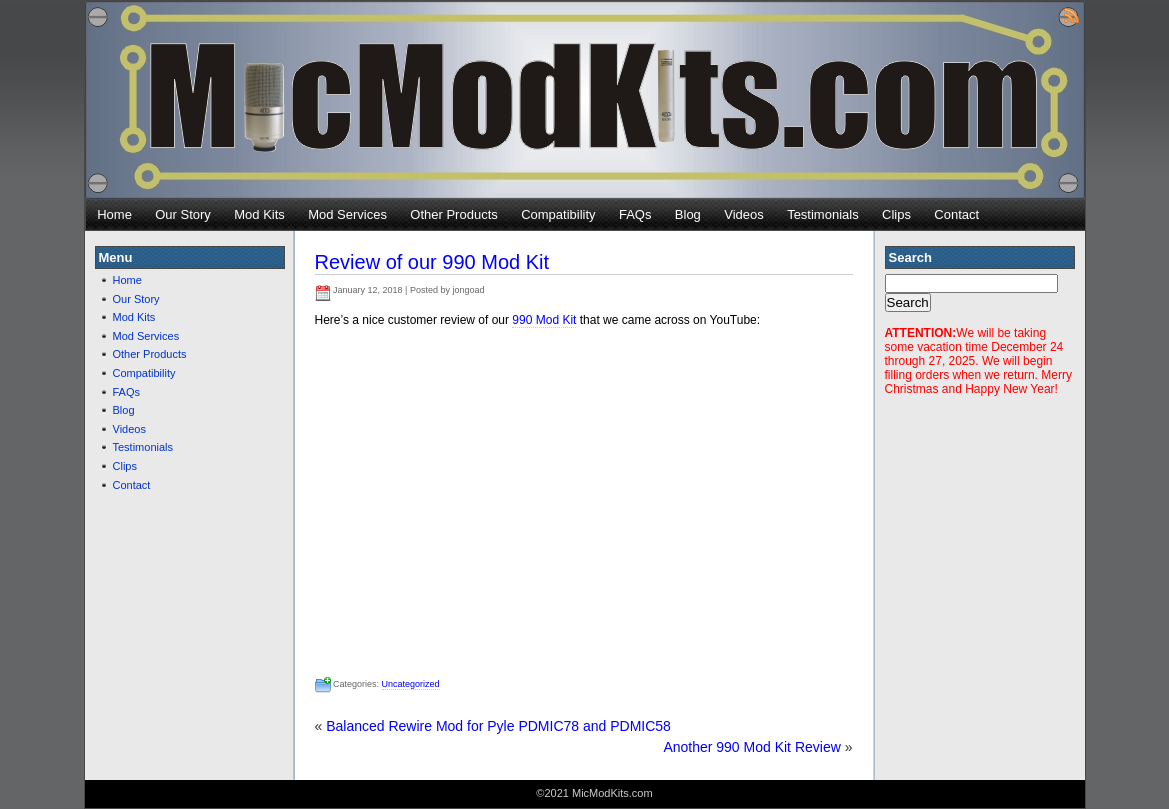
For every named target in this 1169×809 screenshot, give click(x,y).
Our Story (183, 214)
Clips (896, 214)
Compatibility (558, 214)
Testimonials (823, 214)
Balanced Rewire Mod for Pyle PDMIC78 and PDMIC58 (498, 726)
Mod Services (347, 214)
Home (114, 214)
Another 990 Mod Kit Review (751, 747)
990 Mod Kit (544, 320)
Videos (744, 214)
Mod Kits (259, 214)
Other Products (453, 214)
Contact (956, 214)
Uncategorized (411, 684)
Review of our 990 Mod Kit (432, 262)
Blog (688, 214)
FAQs (635, 214)
